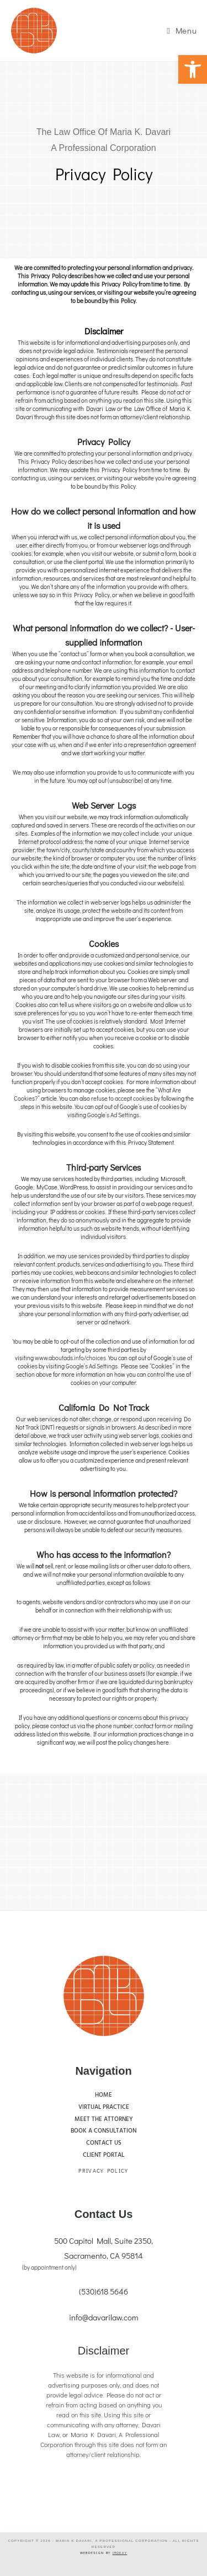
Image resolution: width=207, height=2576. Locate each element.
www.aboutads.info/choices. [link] (71, 1358)
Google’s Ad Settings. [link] (113, 1115)
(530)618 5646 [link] (103, 2291)
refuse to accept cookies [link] (122, 1098)
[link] (192, 69)
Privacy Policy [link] (103, 2170)
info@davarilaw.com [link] (104, 2317)
